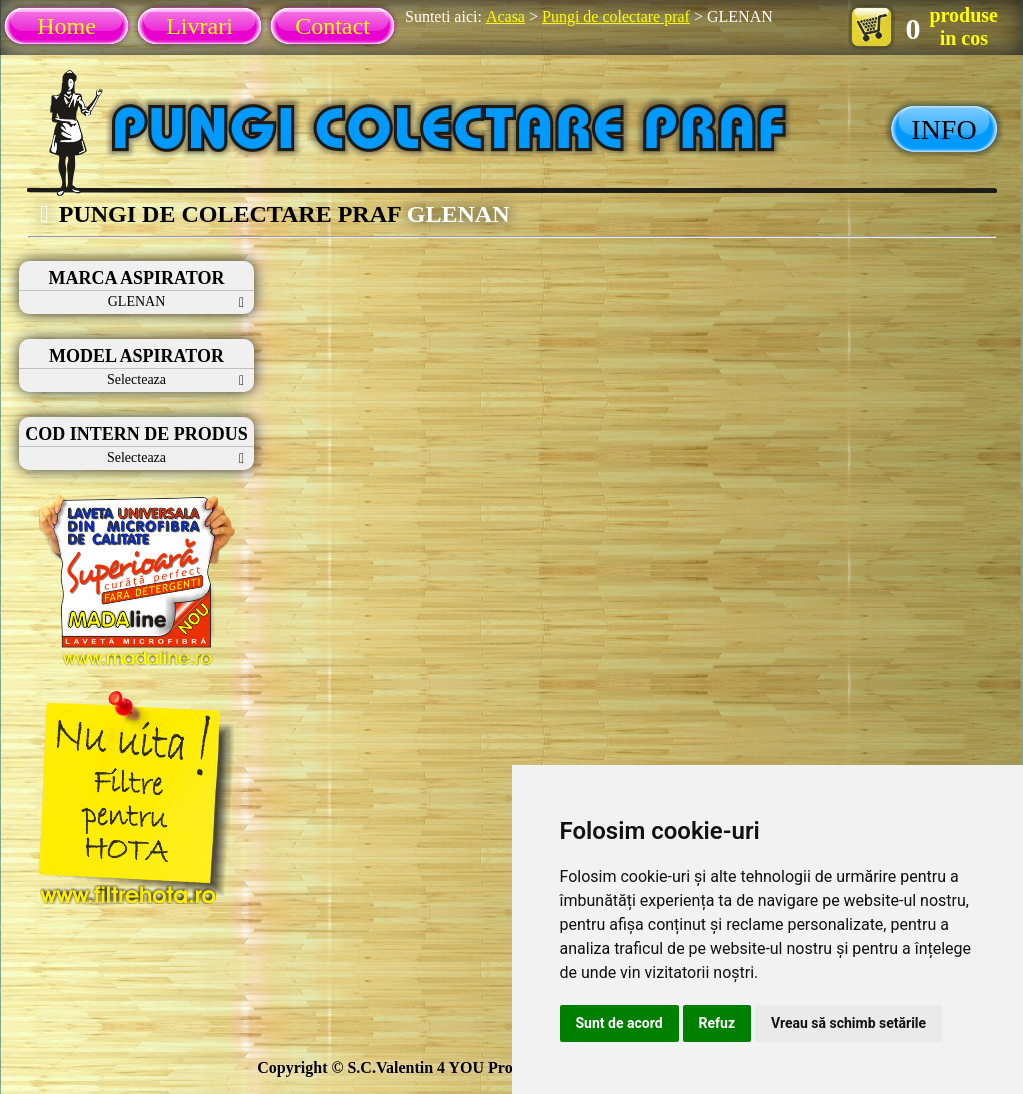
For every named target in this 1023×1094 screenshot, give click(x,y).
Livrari (199, 26)
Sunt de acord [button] (619, 1023)
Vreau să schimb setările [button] (848, 1023)
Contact (332, 26)
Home (66, 26)
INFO (943, 129)
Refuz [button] (717, 1023)
